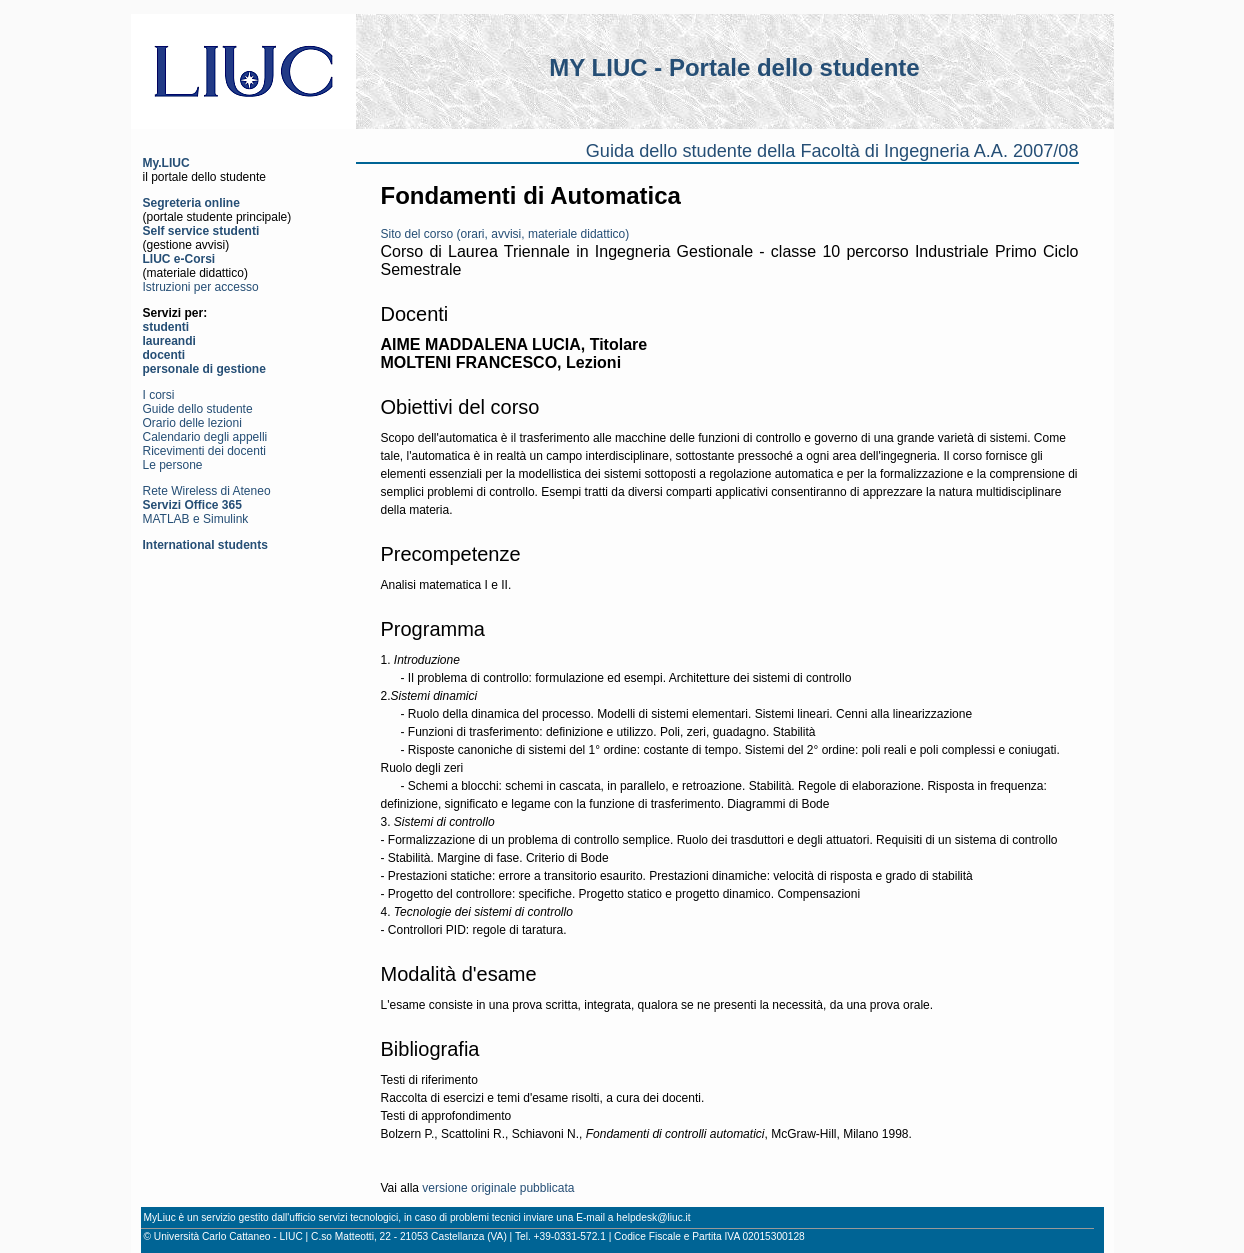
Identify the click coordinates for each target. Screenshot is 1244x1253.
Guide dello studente (198, 409)
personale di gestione (204, 369)
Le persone (173, 465)
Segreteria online (191, 203)
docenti (164, 355)
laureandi (169, 341)
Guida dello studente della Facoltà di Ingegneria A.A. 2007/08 (832, 151)
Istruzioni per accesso (201, 287)
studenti (166, 327)
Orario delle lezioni (192, 423)
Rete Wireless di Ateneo (207, 491)
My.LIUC (166, 163)
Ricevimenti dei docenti (204, 451)
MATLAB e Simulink (196, 519)
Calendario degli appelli (205, 437)
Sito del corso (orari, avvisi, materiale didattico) (505, 234)
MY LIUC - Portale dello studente (734, 67)
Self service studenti (201, 231)
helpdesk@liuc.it (653, 1217)
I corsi (159, 395)
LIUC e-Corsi (179, 259)
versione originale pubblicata (498, 1188)
